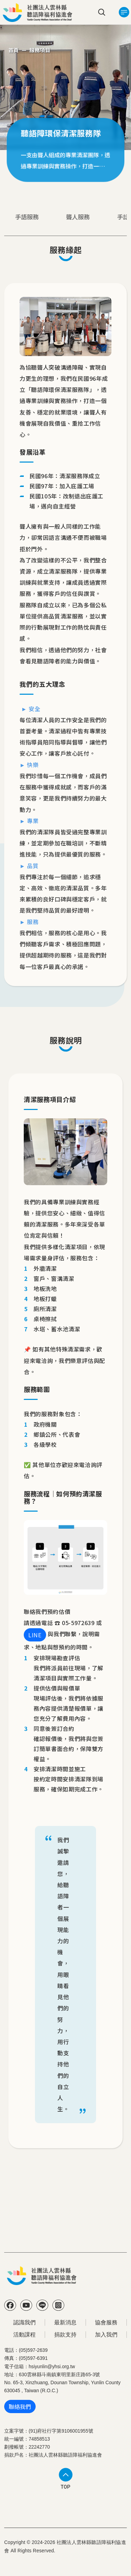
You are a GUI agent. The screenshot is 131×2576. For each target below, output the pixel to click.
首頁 (13, 50)
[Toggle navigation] (124, 12)
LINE (35, 1635)
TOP (65, 2487)
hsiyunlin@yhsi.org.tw (52, 2366)
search (102, 12)
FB (10, 2305)
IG (58, 2305)
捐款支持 (65, 2335)
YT (26, 2305)
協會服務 (106, 2322)
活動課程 (24, 2335)
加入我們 (106, 2335)
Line (42, 2305)
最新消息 (65, 2322)
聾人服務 (78, 216)
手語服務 (27, 216)
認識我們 (24, 2322)
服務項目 (39, 50)
